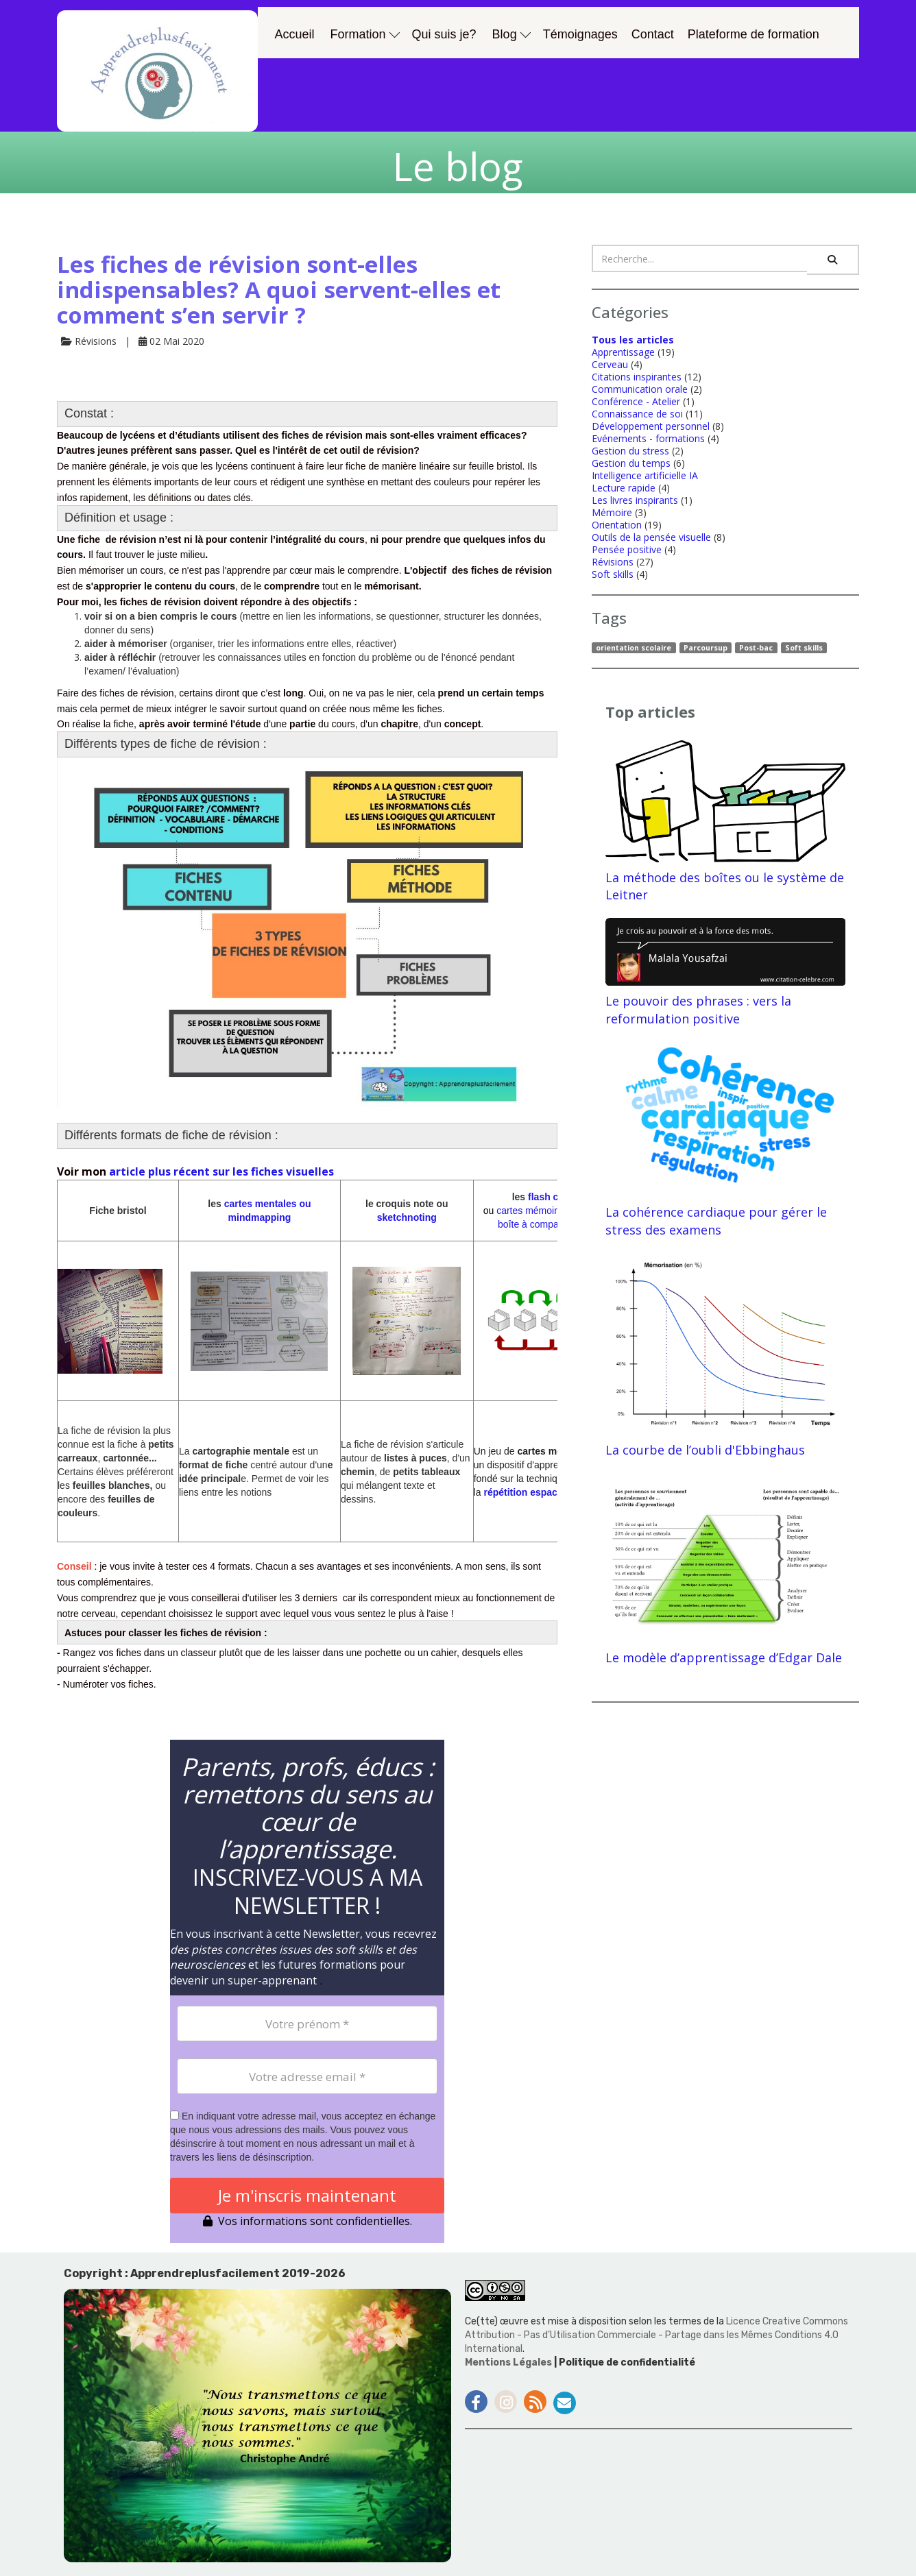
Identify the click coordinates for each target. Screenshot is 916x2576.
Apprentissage (623, 352)
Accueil (295, 34)
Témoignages (580, 34)
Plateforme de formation (753, 34)
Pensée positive (627, 549)
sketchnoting (407, 1217)
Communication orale (640, 389)
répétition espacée (526, 1492)
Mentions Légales (509, 2362)
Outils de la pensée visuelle (651, 537)
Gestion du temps (631, 463)
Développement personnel (651, 426)
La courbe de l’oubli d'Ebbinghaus (725, 1356)
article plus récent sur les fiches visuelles (220, 1171)
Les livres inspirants (635, 500)
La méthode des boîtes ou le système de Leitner (725, 821)
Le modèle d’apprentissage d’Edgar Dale (725, 1569)
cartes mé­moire (529, 1210)
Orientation (617, 524)
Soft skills (613, 574)
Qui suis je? (444, 34)
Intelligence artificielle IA (645, 475)
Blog (511, 34)
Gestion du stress (630, 450)
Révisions (613, 561)
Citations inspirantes (637, 376)
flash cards (552, 1196)
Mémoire (612, 512)
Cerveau (610, 364)
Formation (365, 34)
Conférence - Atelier (636, 401)
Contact (652, 34)
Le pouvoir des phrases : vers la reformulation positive (725, 972)
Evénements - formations (648, 438)
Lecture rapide (623, 487)
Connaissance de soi (637, 413)
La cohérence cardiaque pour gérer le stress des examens (725, 1139)
